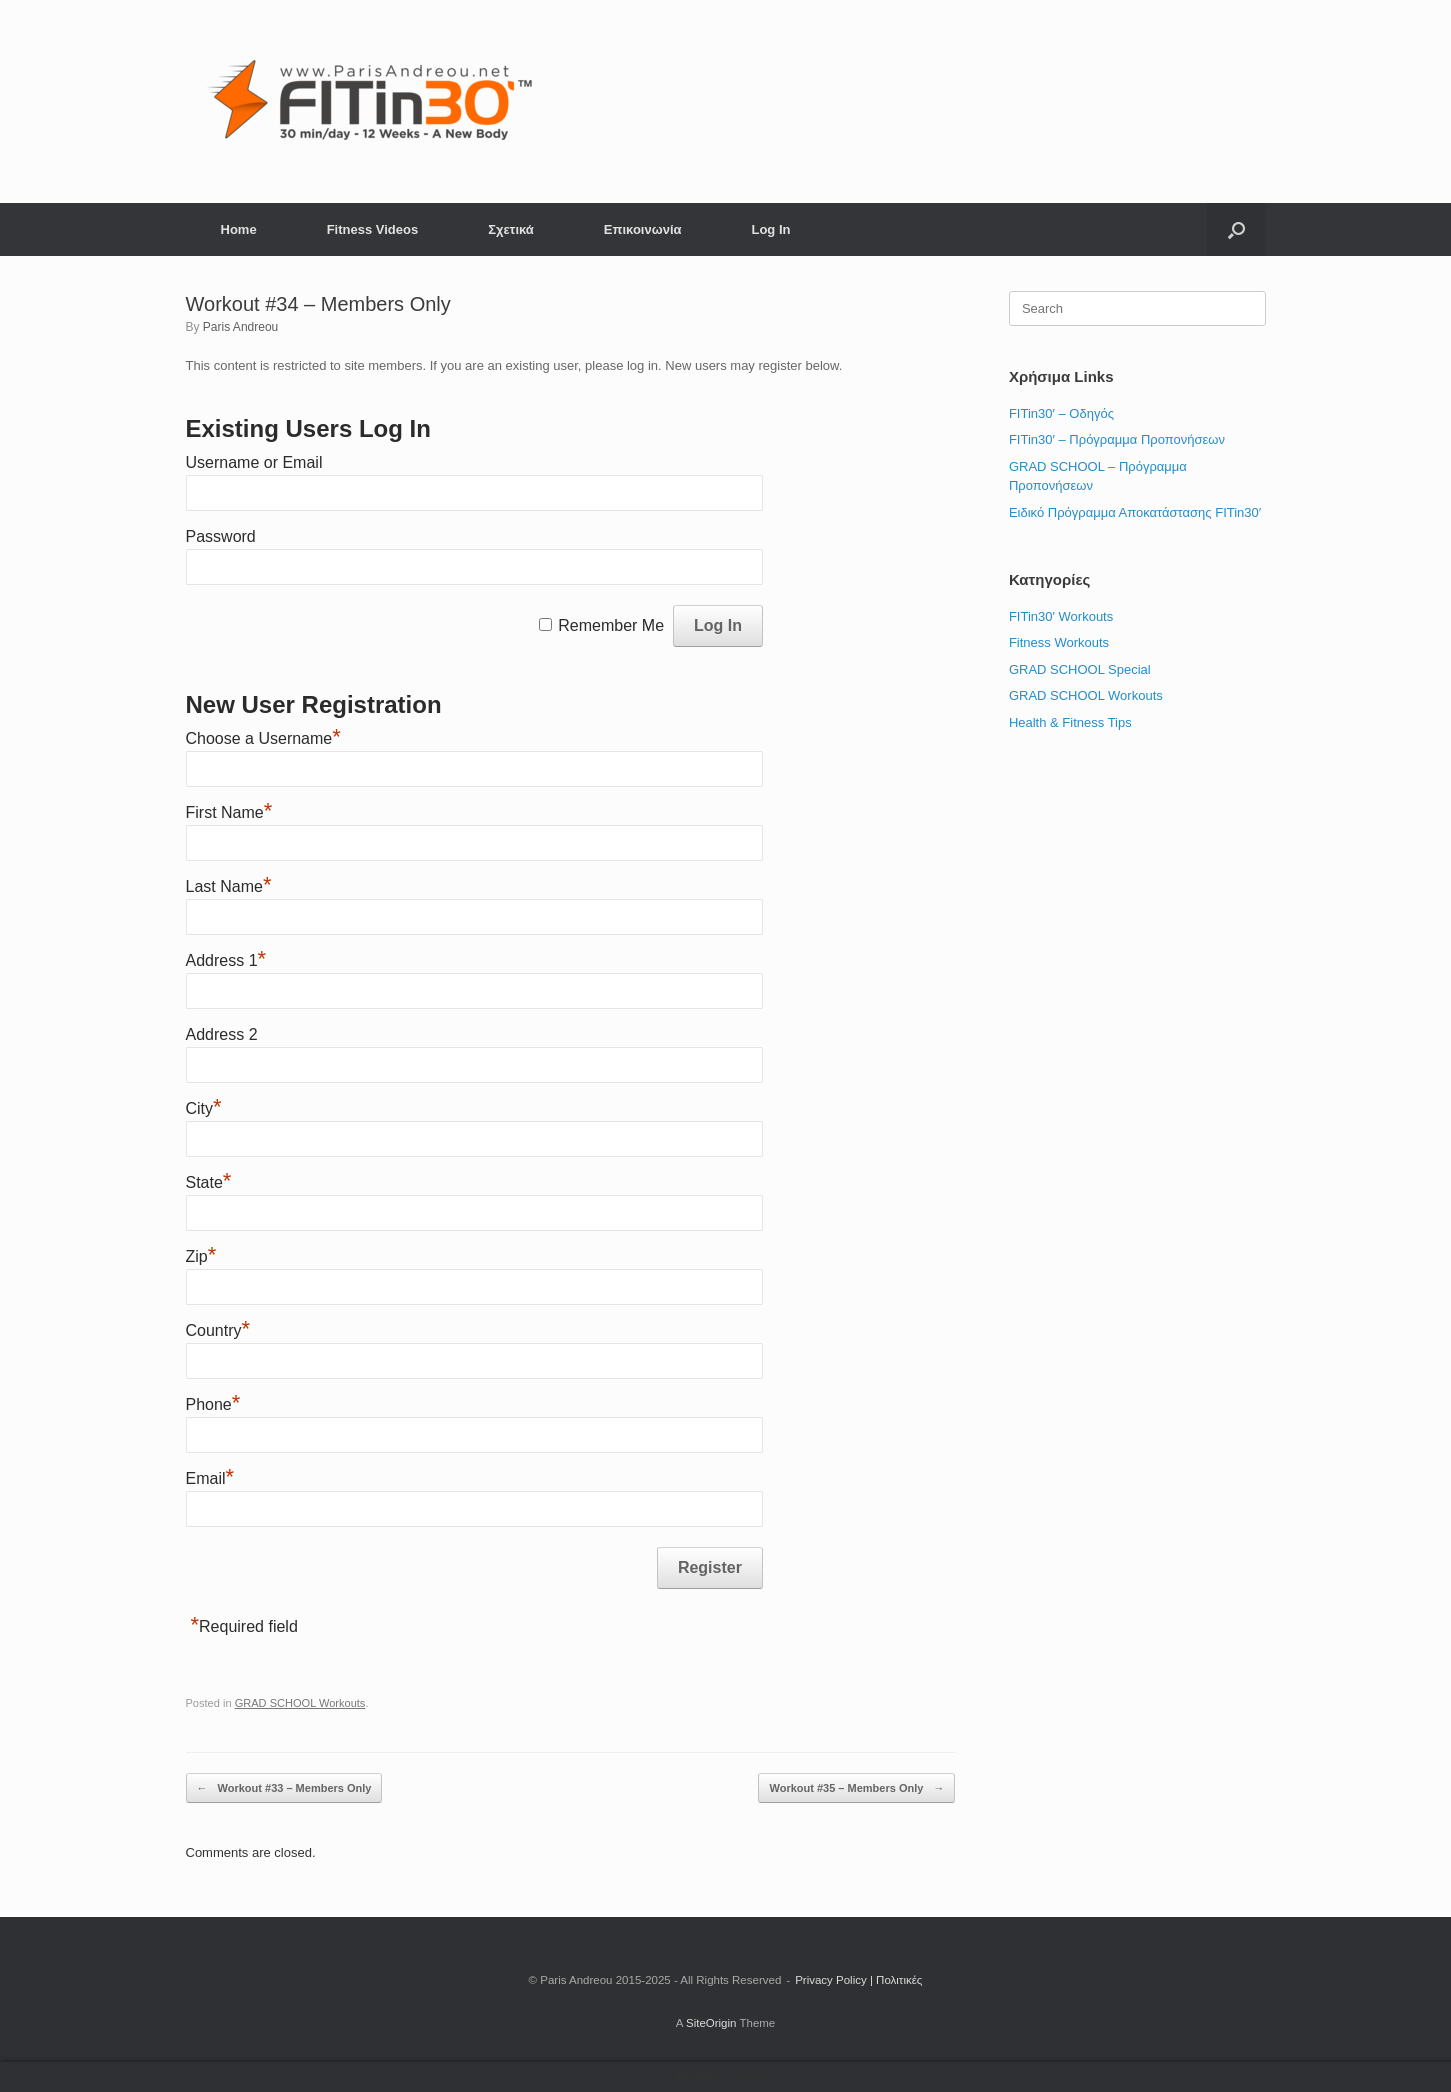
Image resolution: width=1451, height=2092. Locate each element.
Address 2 (222, 1034)
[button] (1236, 229)
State (209, 1182)
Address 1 (226, 960)
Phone (213, 1404)
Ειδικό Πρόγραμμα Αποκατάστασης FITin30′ (1135, 512)
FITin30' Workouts (1061, 616)
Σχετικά (511, 229)
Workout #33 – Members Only (284, 1788)
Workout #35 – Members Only (856, 1788)
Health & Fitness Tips (1070, 722)
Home (239, 229)
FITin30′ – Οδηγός (1061, 413)
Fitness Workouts (1059, 642)
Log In (770, 229)
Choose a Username (263, 738)
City (204, 1108)
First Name (229, 812)
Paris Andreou (240, 327)
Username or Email (254, 462)
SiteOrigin (711, 2023)
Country (218, 1330)
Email (210, 1478)
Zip (201, 1256)
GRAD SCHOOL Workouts (300, 1703)
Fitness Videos (373, 229)
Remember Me (611, 625)
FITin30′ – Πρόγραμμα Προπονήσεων (1117, 439)
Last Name (229, 886)
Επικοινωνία (643, 229)
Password (221, 536)
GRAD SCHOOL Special (1080, 669)
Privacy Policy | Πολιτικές (858, 1980)
